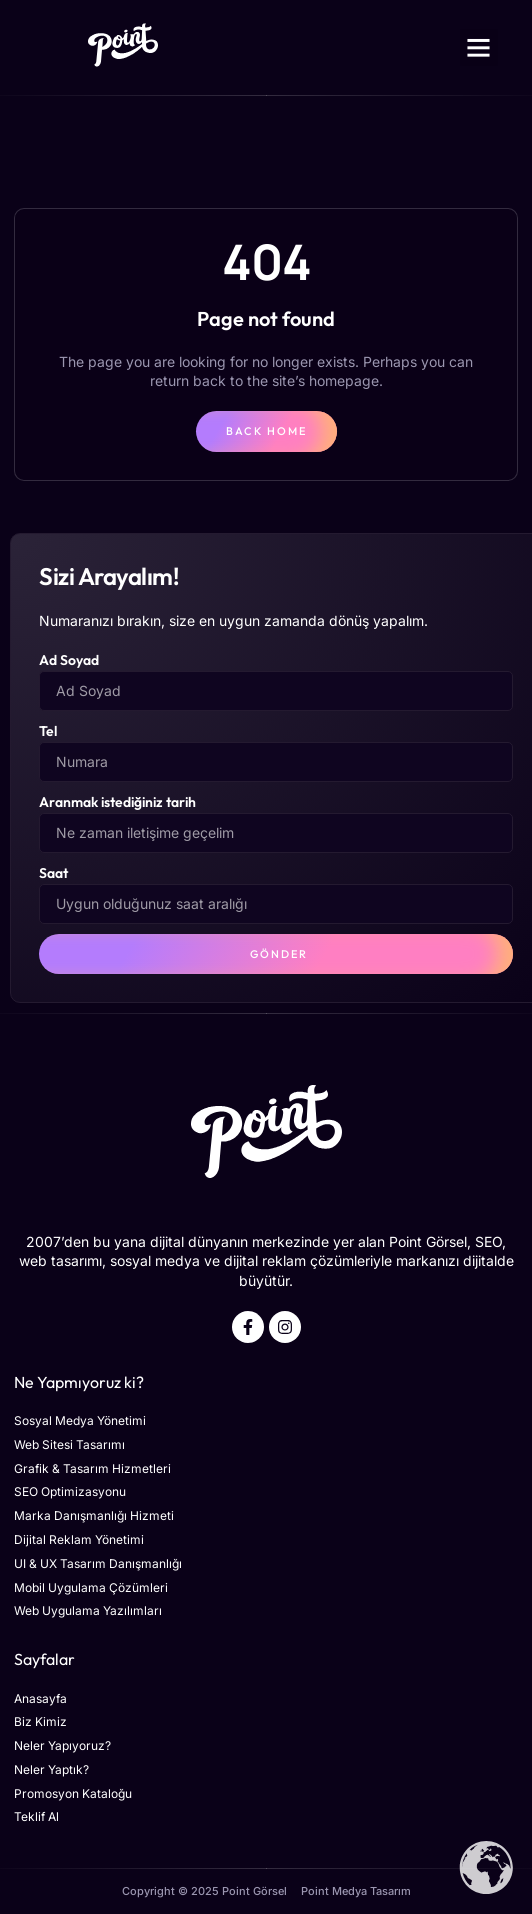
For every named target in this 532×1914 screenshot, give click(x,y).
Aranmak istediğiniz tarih (117, 802)
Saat (53, 873)
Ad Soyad (69, 660)
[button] (479, 48)
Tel (48, 731)
